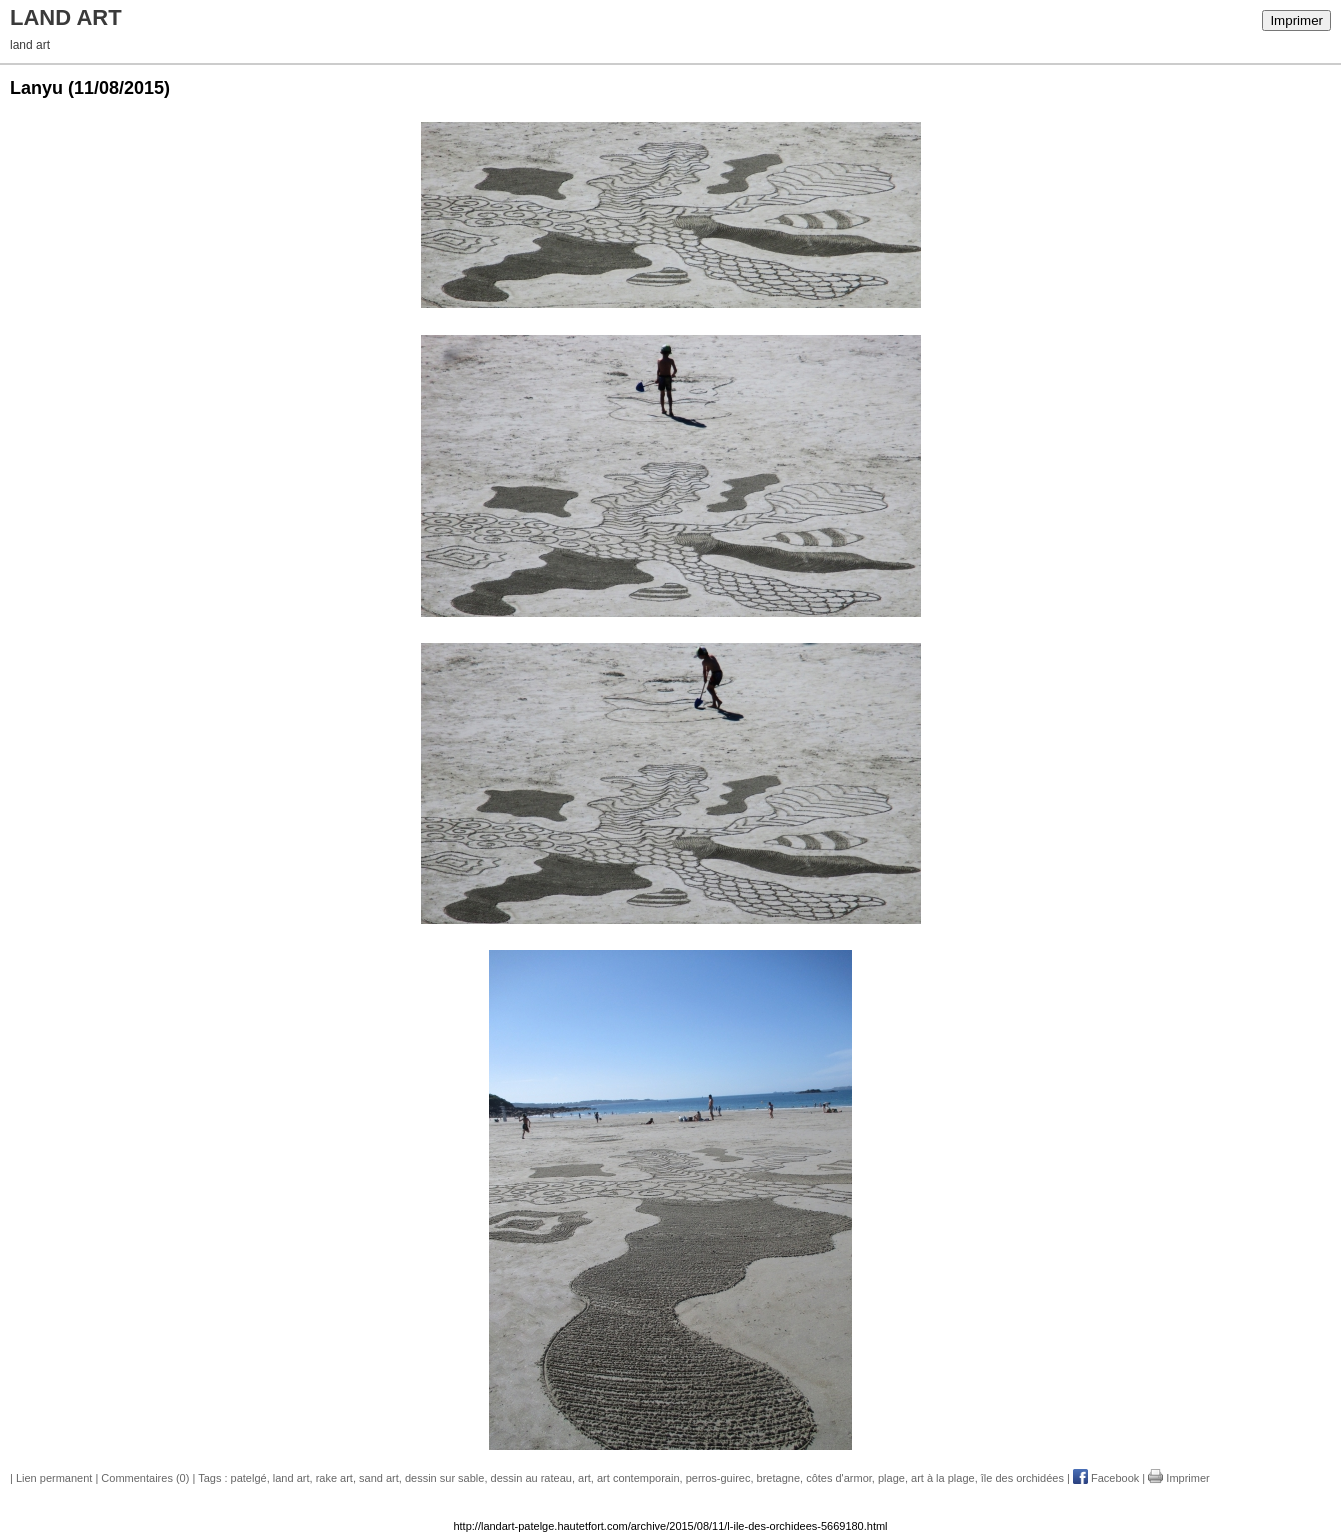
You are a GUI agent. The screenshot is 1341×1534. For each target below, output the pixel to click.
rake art (334, 1478)
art (584, 1478)
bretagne (778, 1478)
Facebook (1106, 1478)
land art (291, 1478)
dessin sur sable (445, 1478)
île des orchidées (1022, 1478)
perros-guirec (718, 1478)
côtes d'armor (839, 1478)
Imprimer (1296, 20)
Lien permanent (54, 1478)
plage (891, 1478)
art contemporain (638, 1478)
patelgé (249, 1478)
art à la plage (943, 1478)
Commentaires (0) (145, 1478)
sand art (379, 1478)
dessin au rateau (531, 1478)
